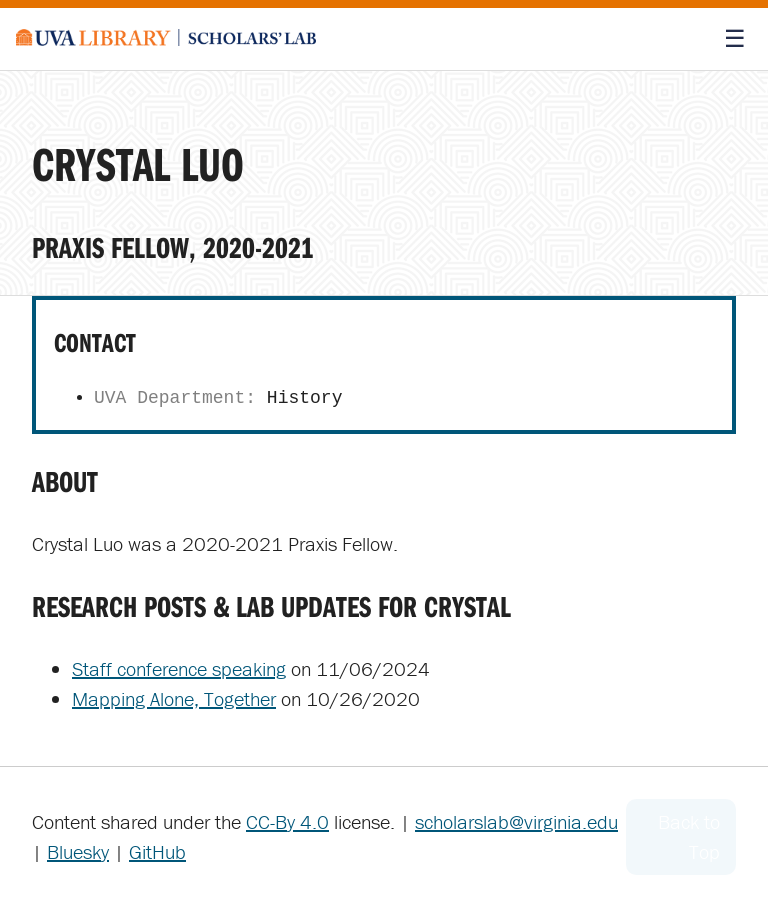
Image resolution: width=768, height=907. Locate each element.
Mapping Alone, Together (174, 698)
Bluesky (78, 851)
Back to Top (689, 836)
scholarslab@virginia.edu (516, 821)
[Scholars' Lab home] (166, 39)
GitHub (157, 851)
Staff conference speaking (179, 668)
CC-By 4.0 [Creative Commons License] (287, 821)
